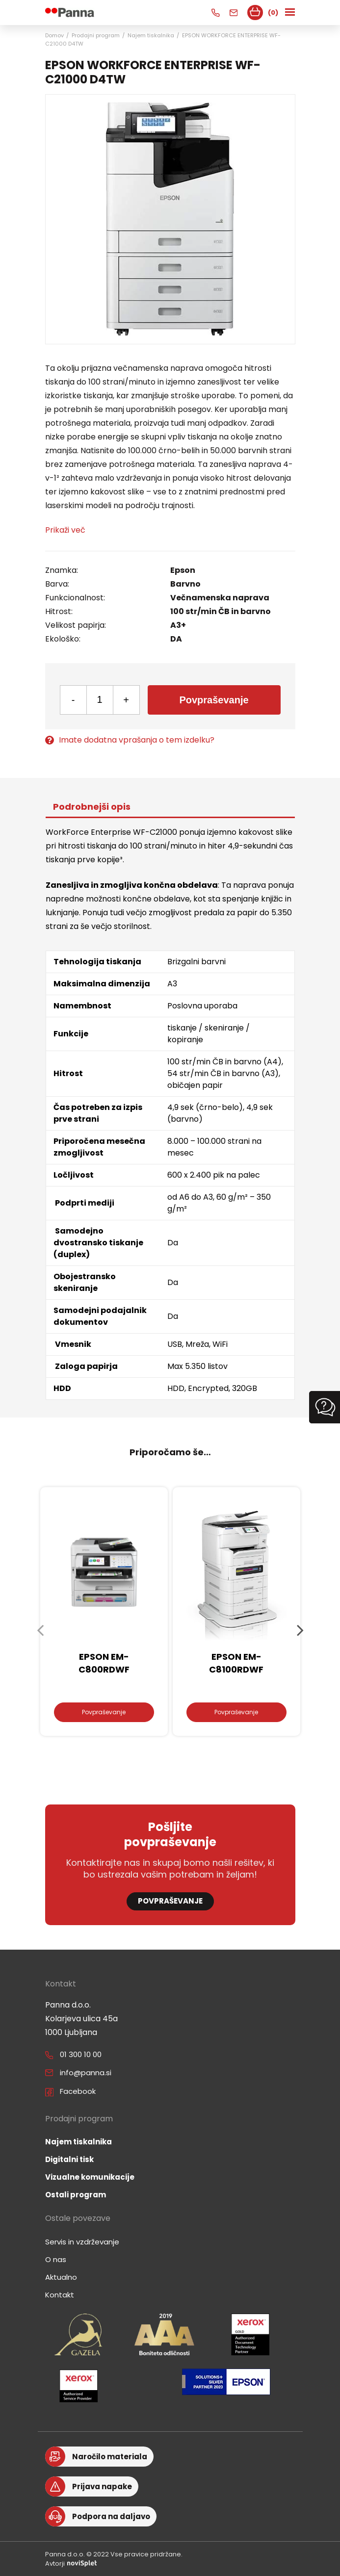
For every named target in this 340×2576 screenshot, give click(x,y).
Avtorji (71, 2563)
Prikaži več (65, 530)
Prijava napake (102, 2486)
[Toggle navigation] (290, 12)
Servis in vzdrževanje (82, 2242)
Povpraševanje (213, 700)
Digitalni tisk (69, 2159)
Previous (40, 1630)
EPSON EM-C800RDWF (104, 1662)
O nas (55, 2259)
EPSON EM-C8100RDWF (236, 1662)
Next (300, 1630)
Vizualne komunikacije (89, 2177)
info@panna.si (85, 2072)
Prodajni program (96, 35)
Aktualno (61, 2277)
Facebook (78, 2091)
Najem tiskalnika (151, 35)
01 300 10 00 (81, 2054)
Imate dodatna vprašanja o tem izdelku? (129, 740)
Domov (54, 35)
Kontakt (59, 2295)
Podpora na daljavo (111, 2516)
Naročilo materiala (109, 2456)
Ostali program (75, 2195)
